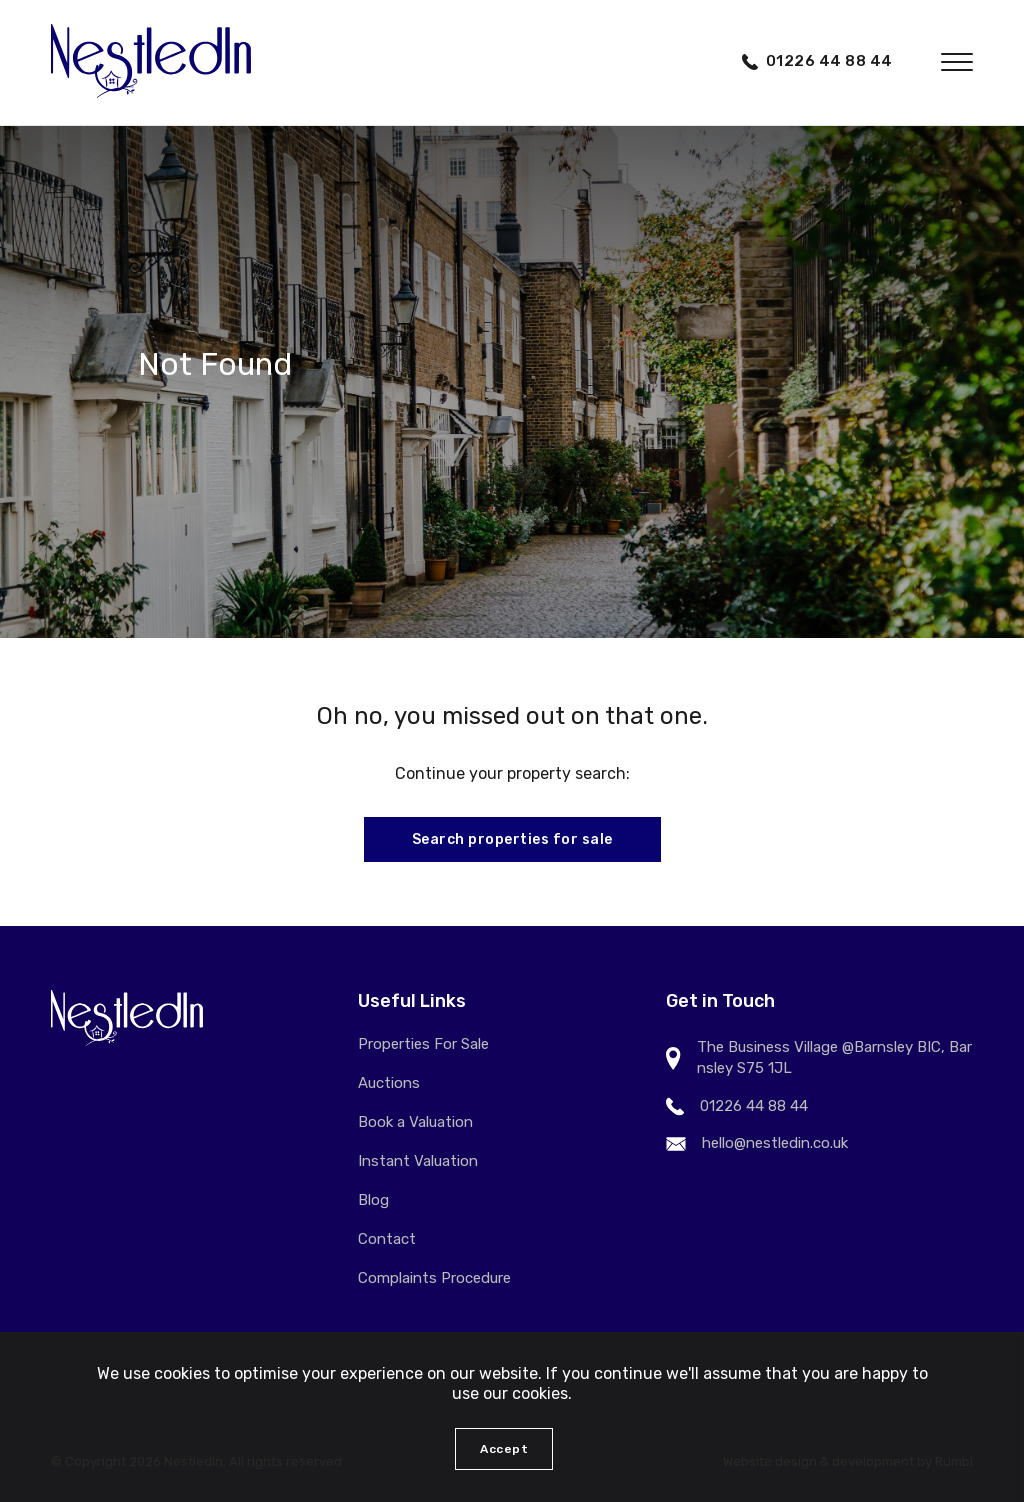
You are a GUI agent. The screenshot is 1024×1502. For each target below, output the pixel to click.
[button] (957, 62)
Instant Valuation (418, 1161)
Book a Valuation (415, 1122)
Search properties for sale (512, 839)
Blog (373, 1200)
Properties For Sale (423, 1044)
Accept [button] (504, 1449)
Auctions (389, 1083)
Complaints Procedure (434, 1278)
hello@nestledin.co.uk (775, 1143)
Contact (387, 1239)
